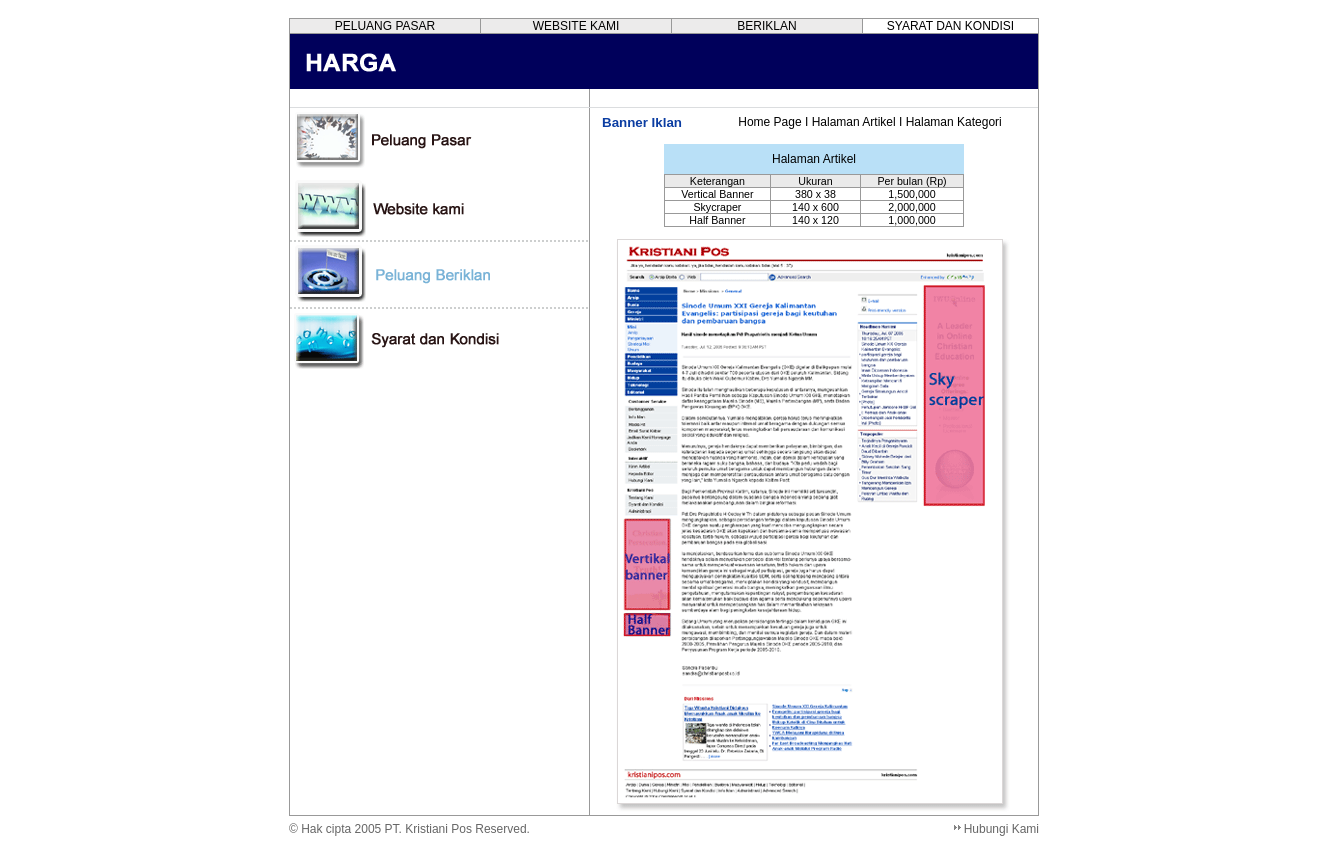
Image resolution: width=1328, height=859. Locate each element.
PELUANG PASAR (385, 26)
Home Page (769, 122)
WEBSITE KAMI (576, 26)
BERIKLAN (766, 26)
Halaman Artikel (854, 122)
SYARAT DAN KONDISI (950, 26)
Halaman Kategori (954, 122)
